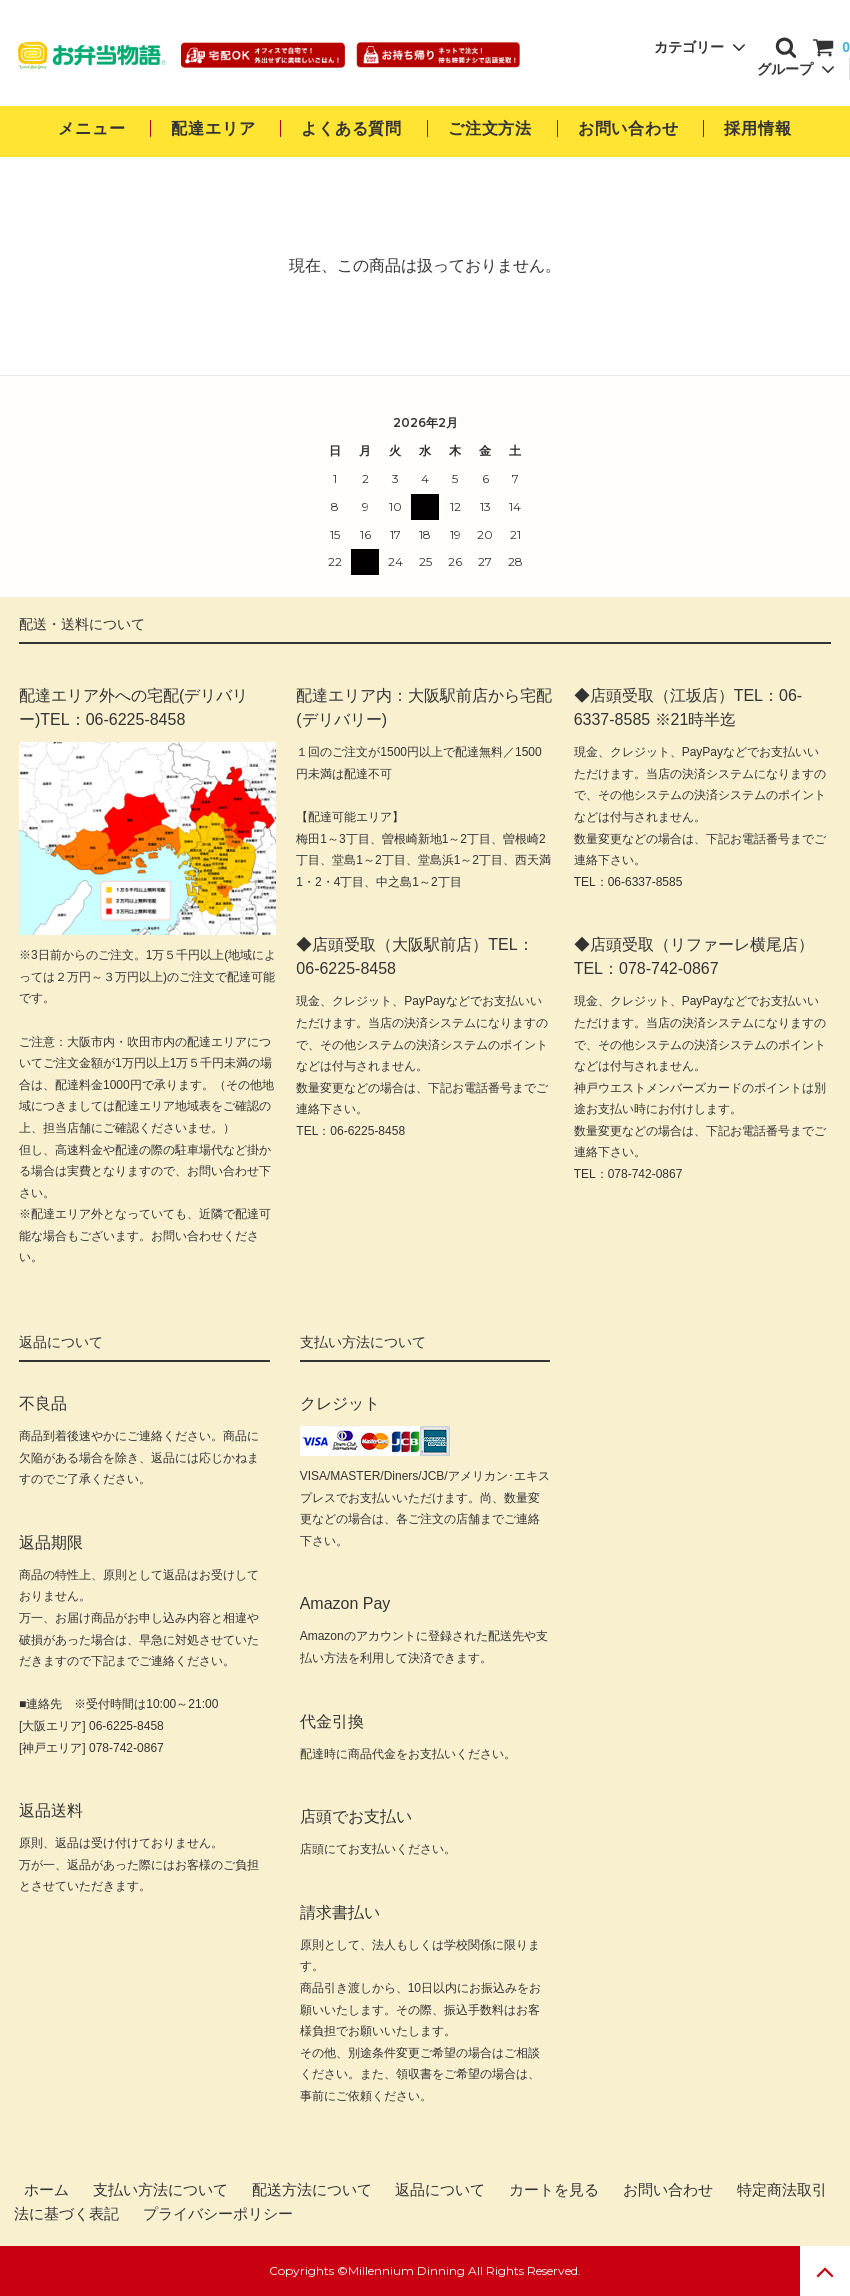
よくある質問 (351, 128)
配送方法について (312, 2190)
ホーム (46, 2190)
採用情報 (757, 128)
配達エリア (213, 128)
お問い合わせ (631, 128)
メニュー (91, 128)
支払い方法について (160, 2190)
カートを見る (554, 2190)
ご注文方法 (490, 128)
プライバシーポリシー (218, 2214)
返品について (440, 2190)
